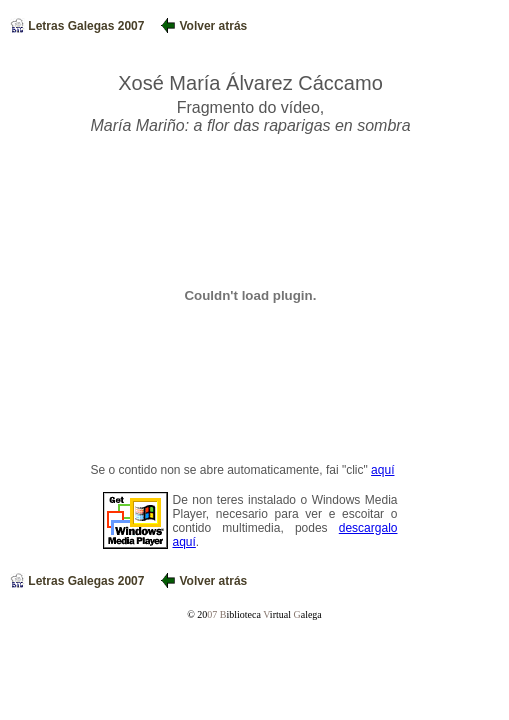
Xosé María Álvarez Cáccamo (250, 83)
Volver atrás (204, 26)
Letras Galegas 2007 (77, 26)
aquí (382, 470)
